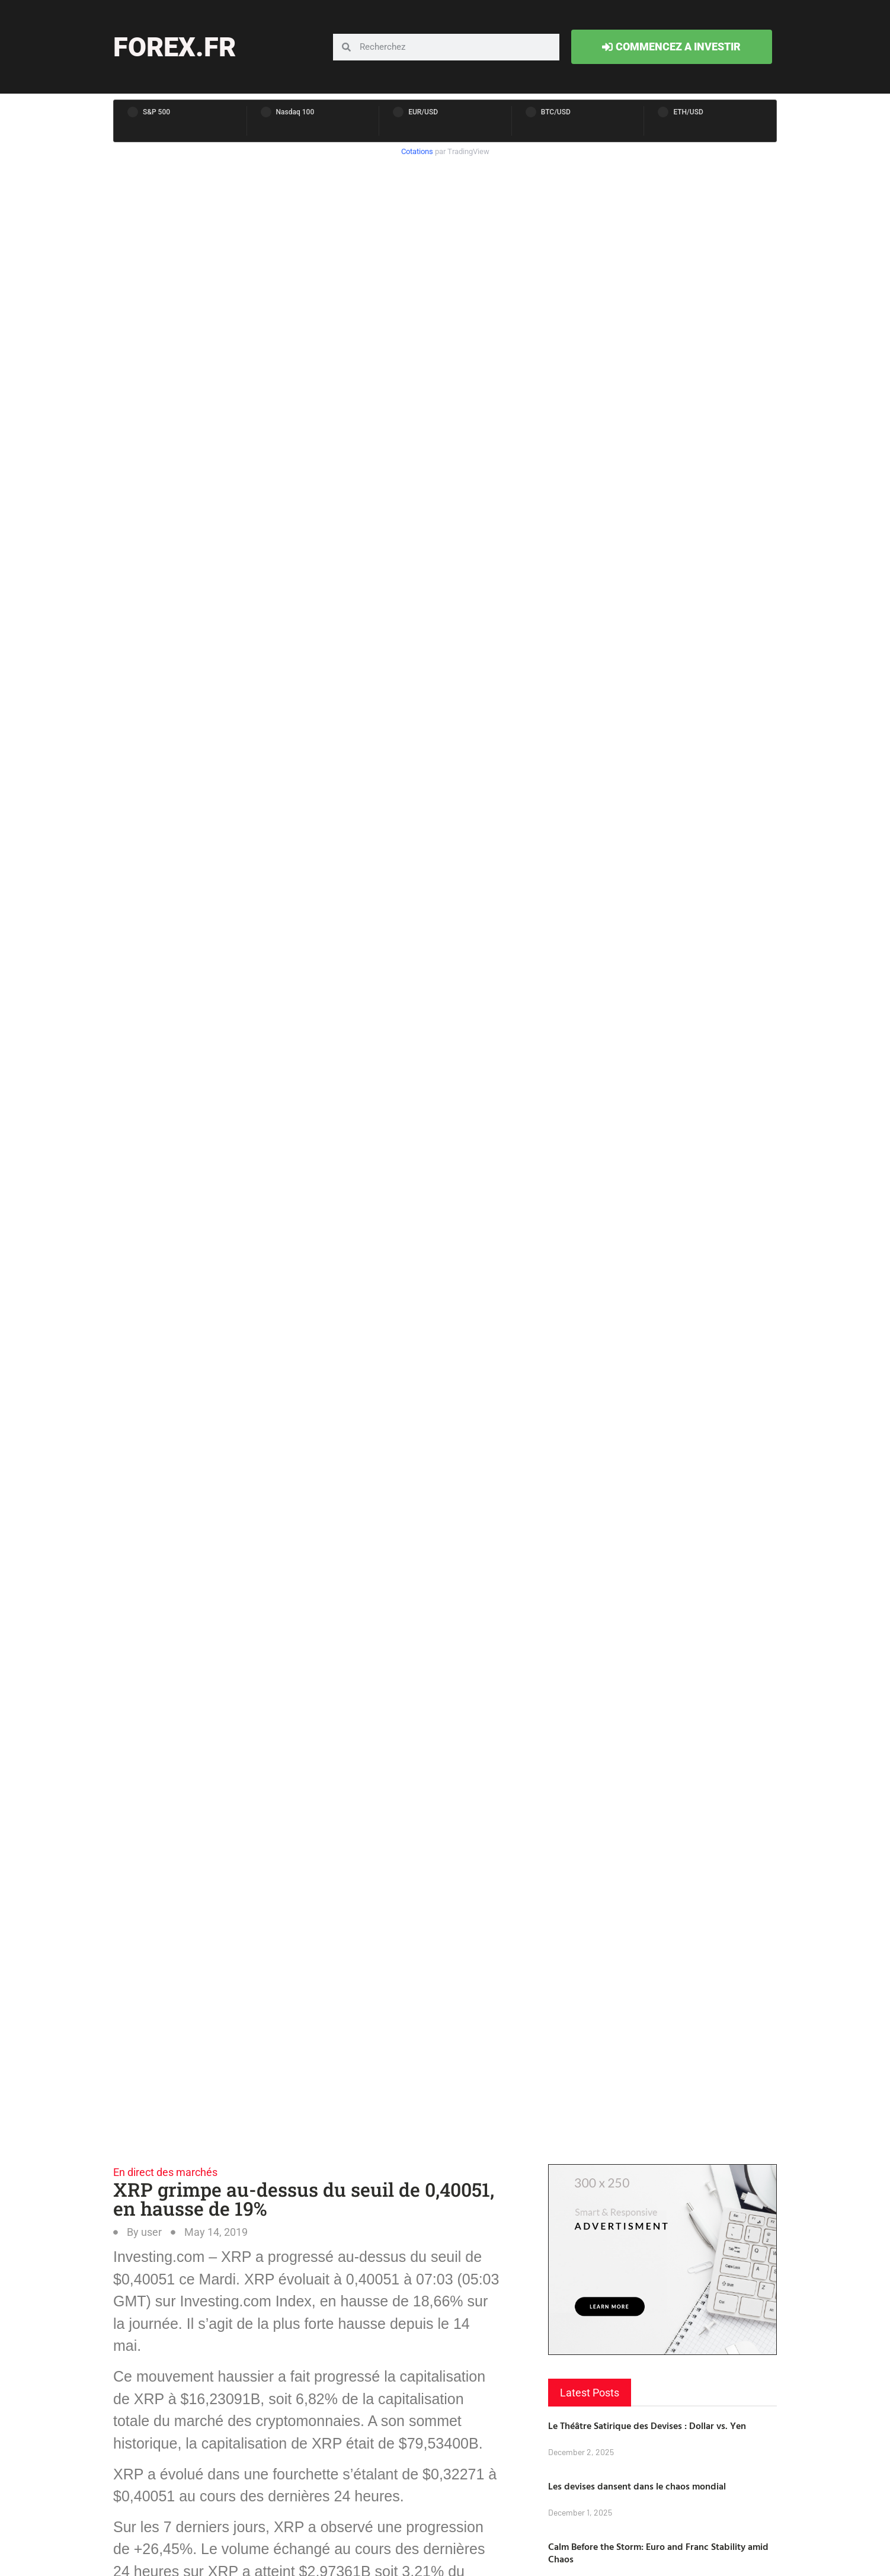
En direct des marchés (165, 2172)
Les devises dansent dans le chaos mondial (637, 2486)
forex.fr (174, 47)
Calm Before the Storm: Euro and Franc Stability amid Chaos (658, 2552)
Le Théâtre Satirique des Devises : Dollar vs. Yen (647, 2425)
